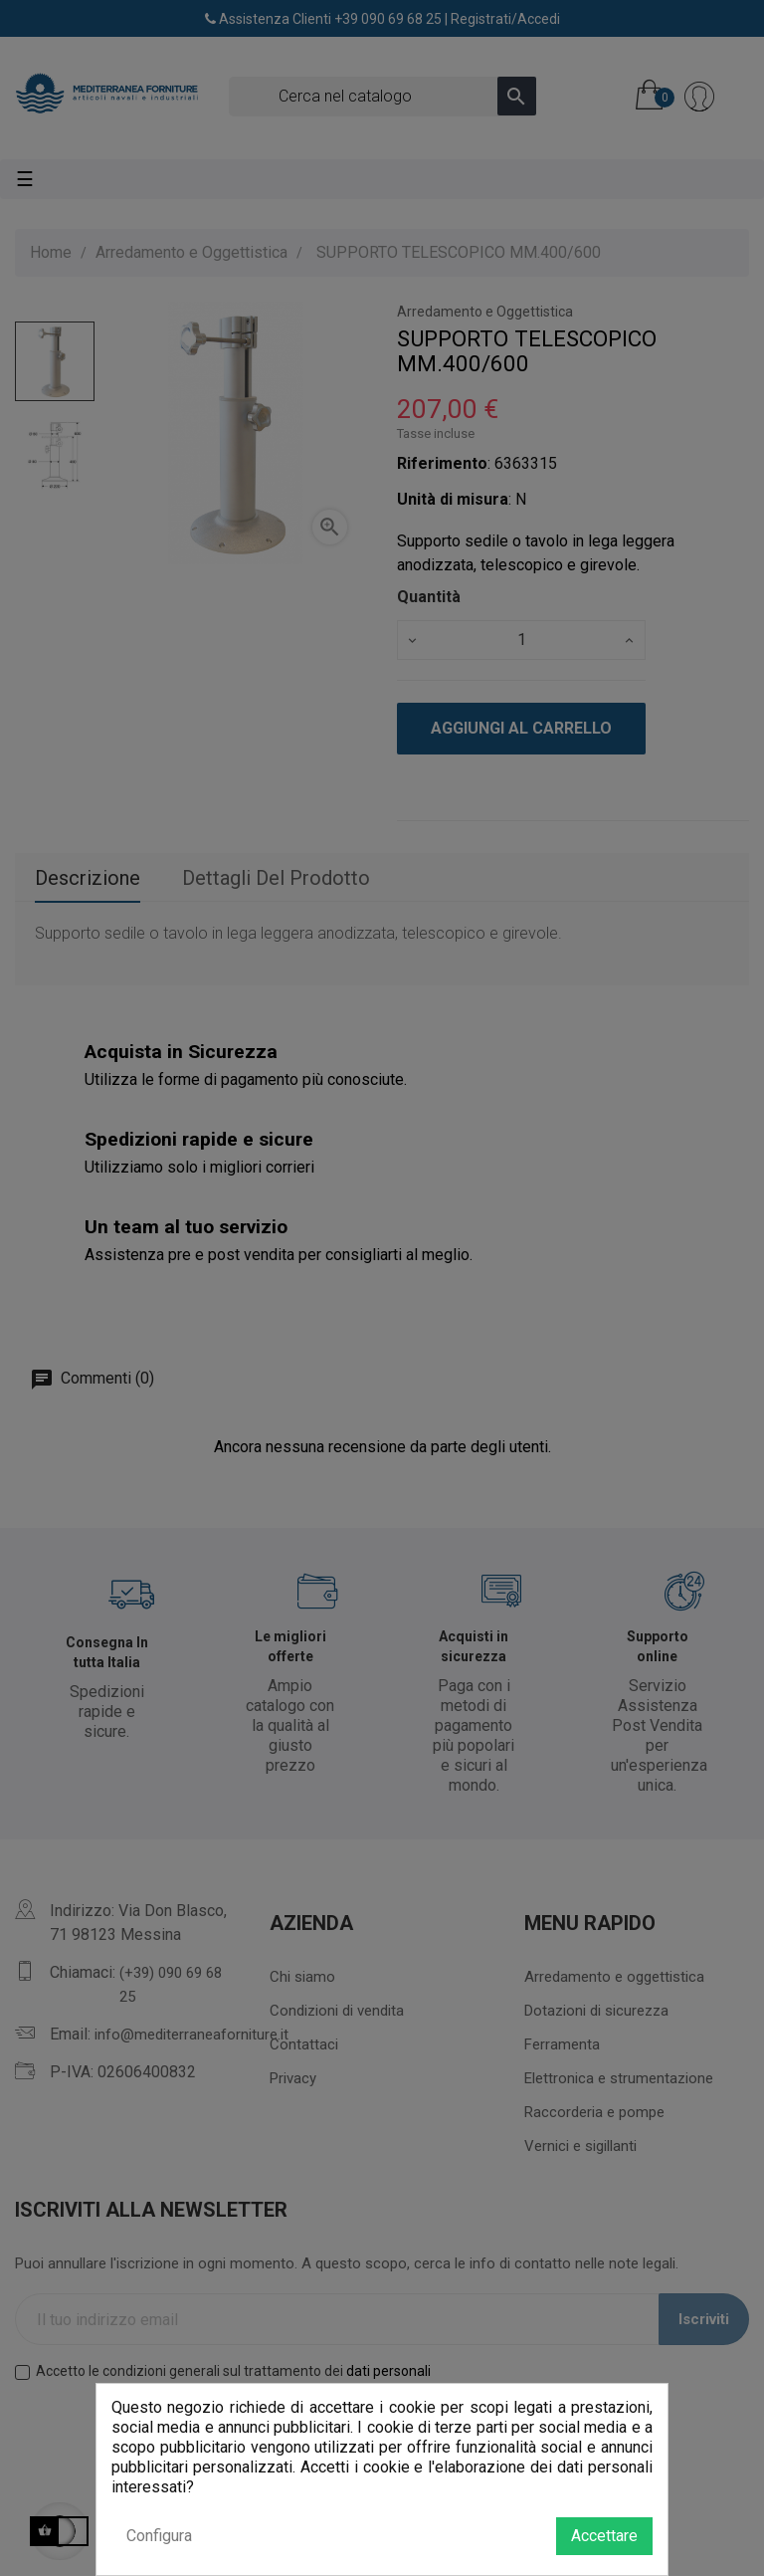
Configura (159, 2535)
